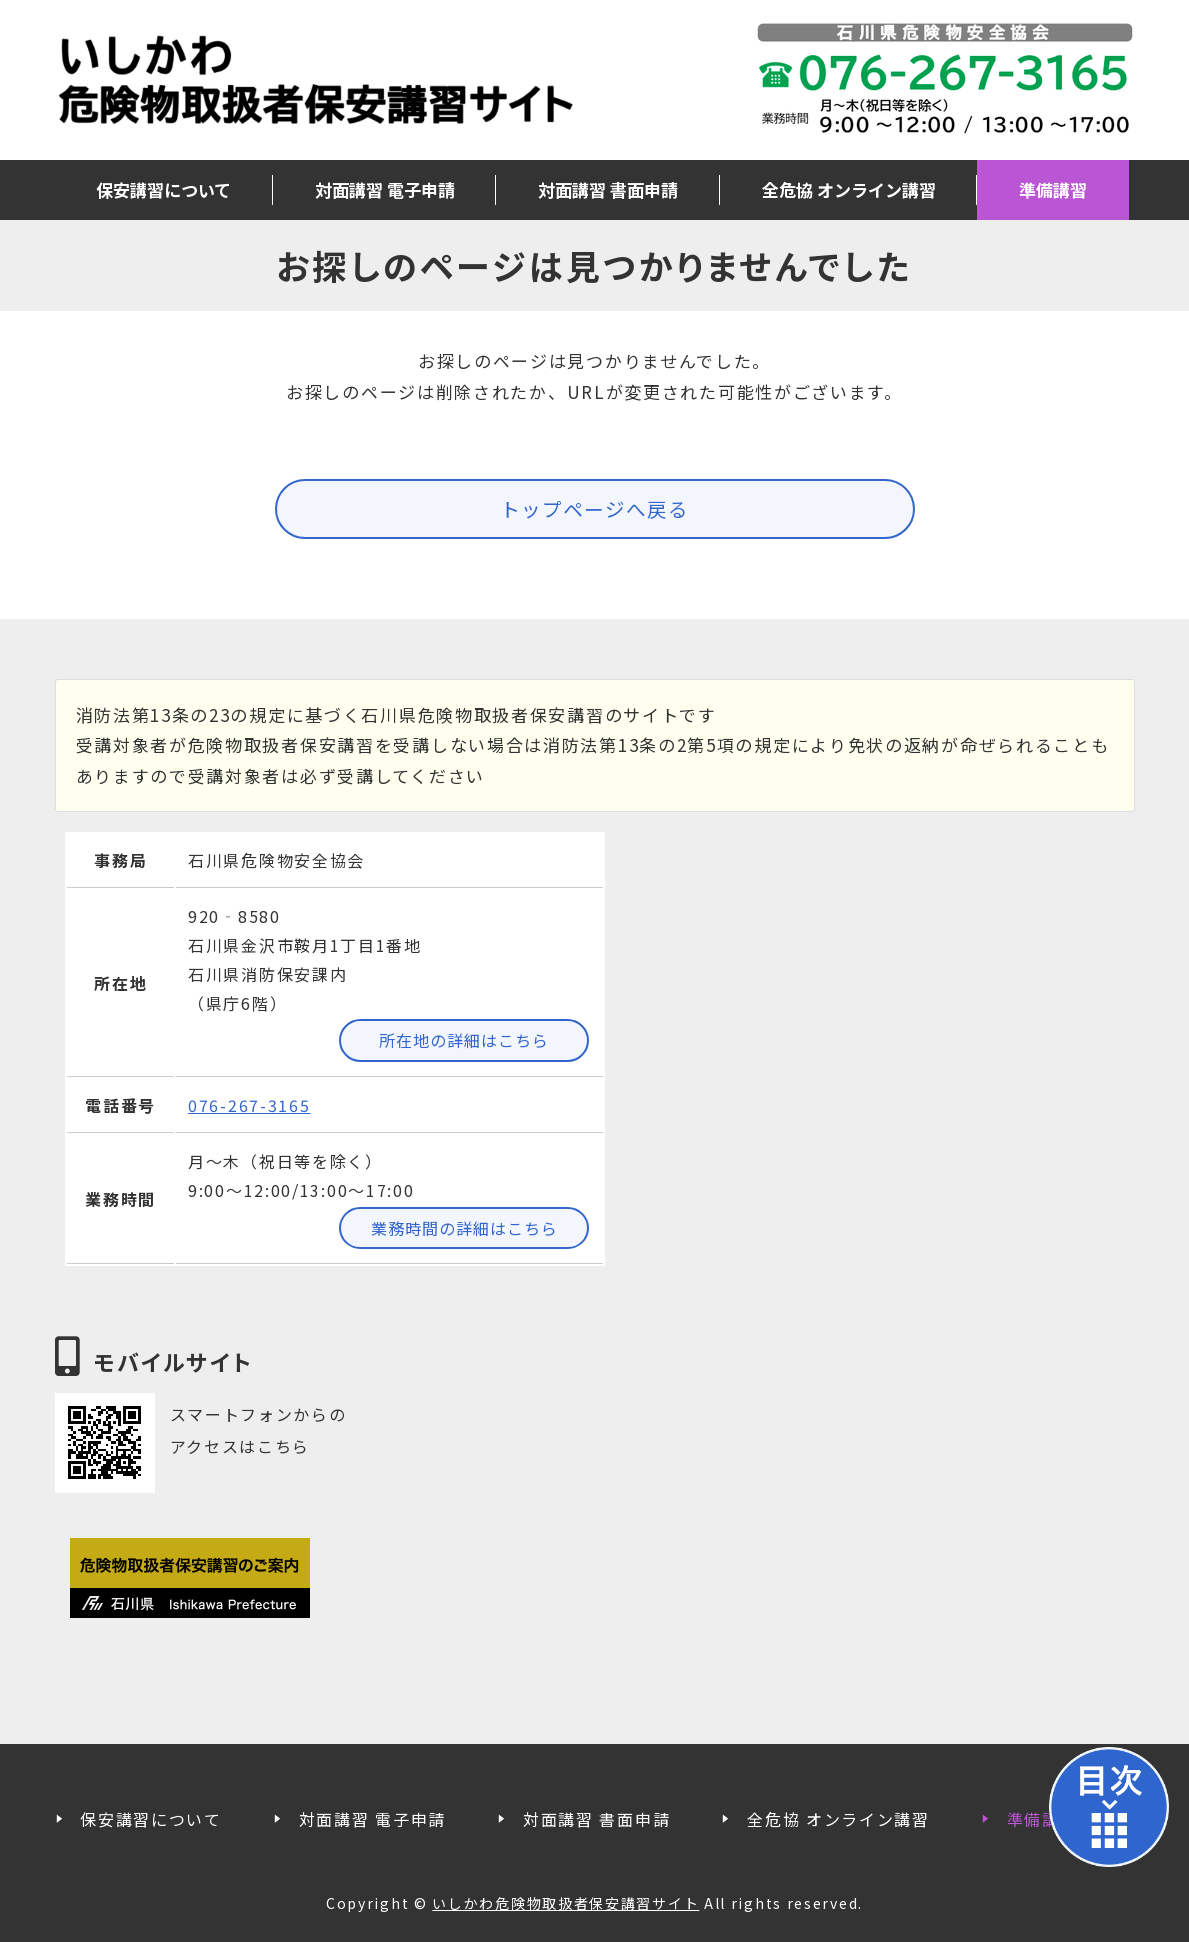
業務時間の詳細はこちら (464, 1228)
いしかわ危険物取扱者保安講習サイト (315, 80)
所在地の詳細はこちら (464, 1040)
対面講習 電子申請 (385, 189)
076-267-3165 (249, 1105)
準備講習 (1053, 189)
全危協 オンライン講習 (849, 189)
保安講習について (163, 189)
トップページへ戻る (594, 508)
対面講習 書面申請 (608, 189)
